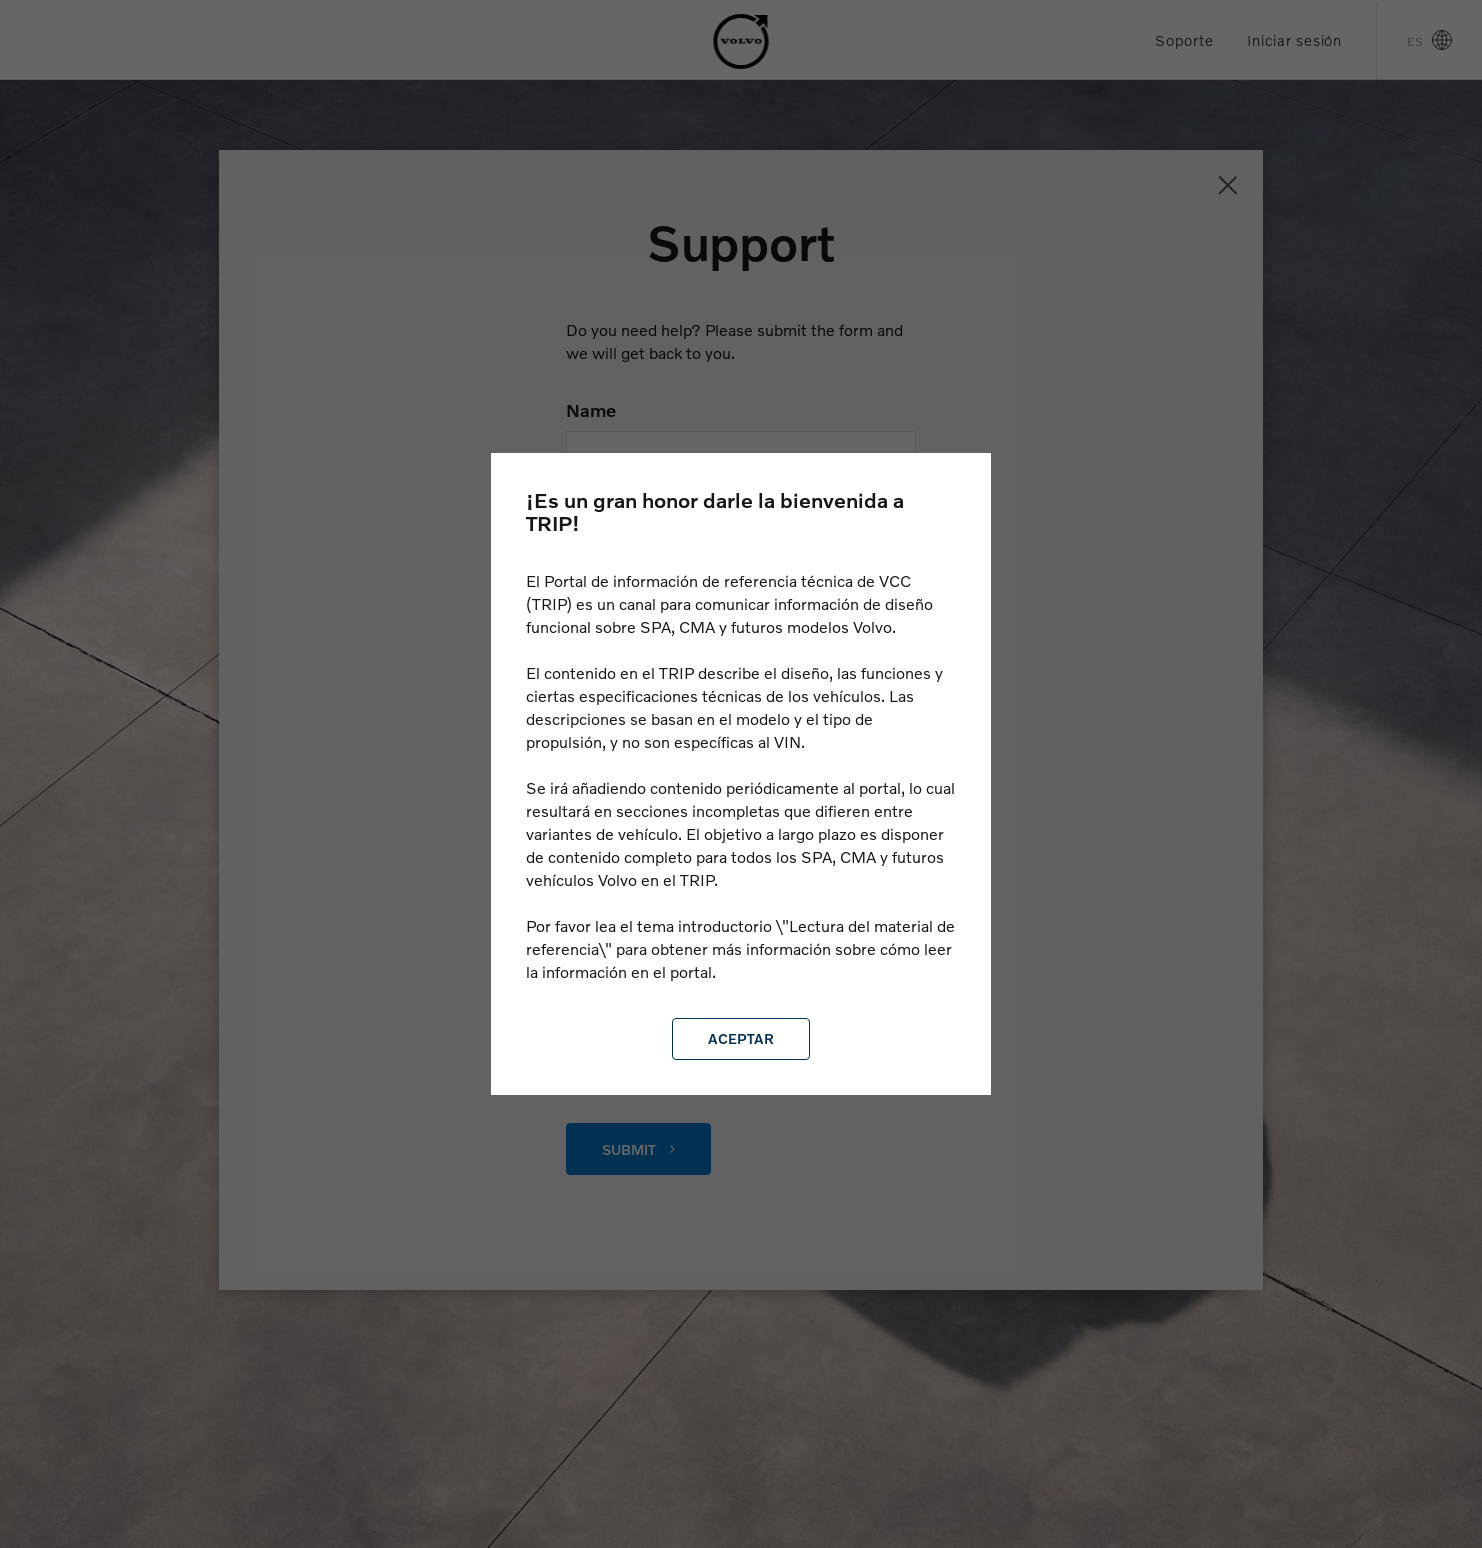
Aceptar (741, 1038)
